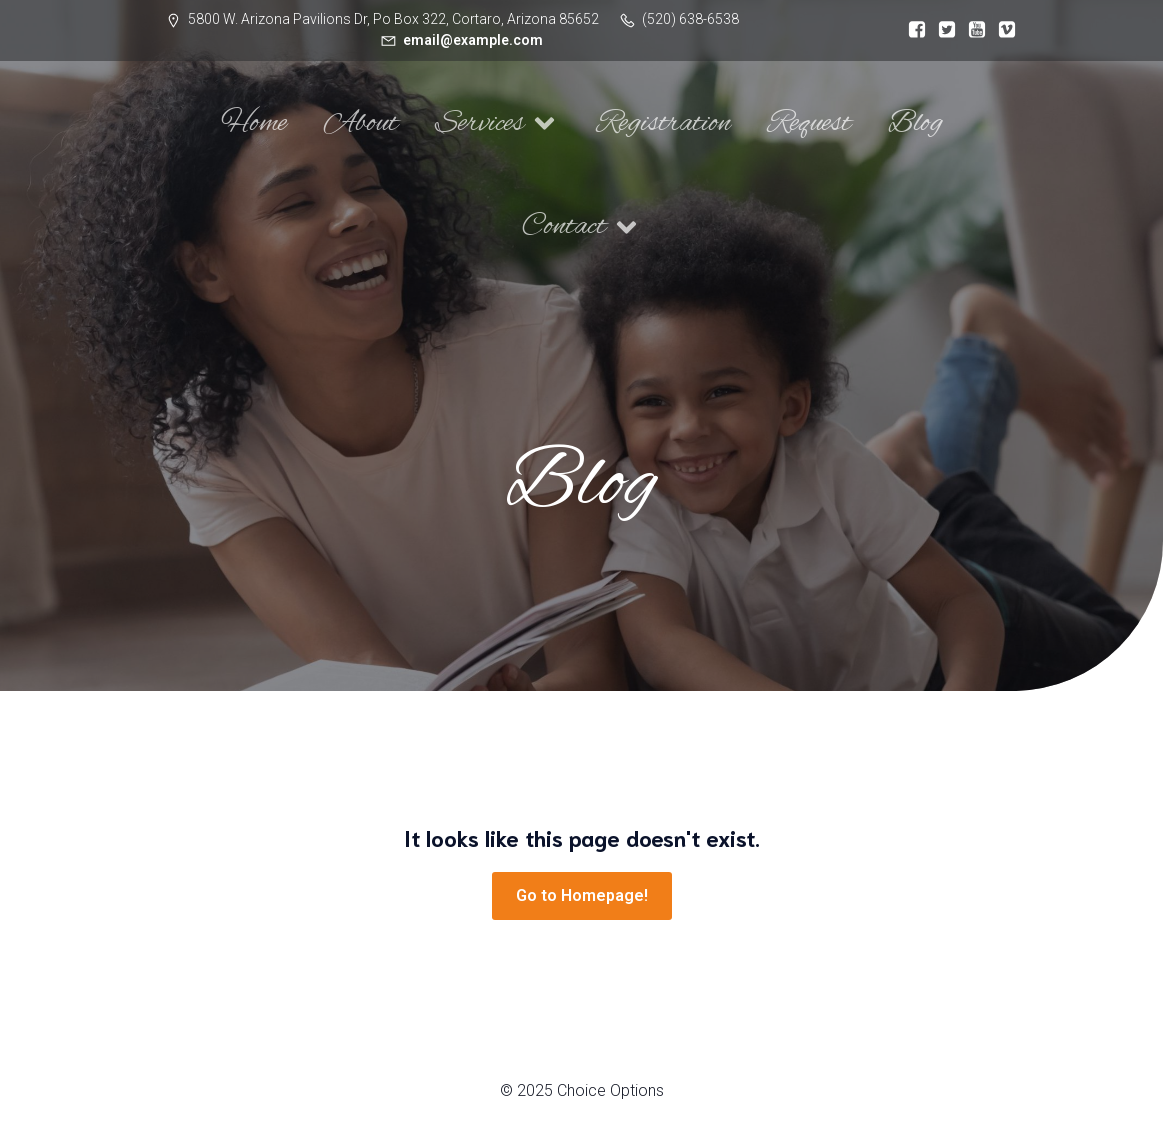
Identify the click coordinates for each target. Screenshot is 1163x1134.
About (361, 123)
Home (254, 123)
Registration (664, 123)
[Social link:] (912, 30)
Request (809, 123)
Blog (915, 123)
